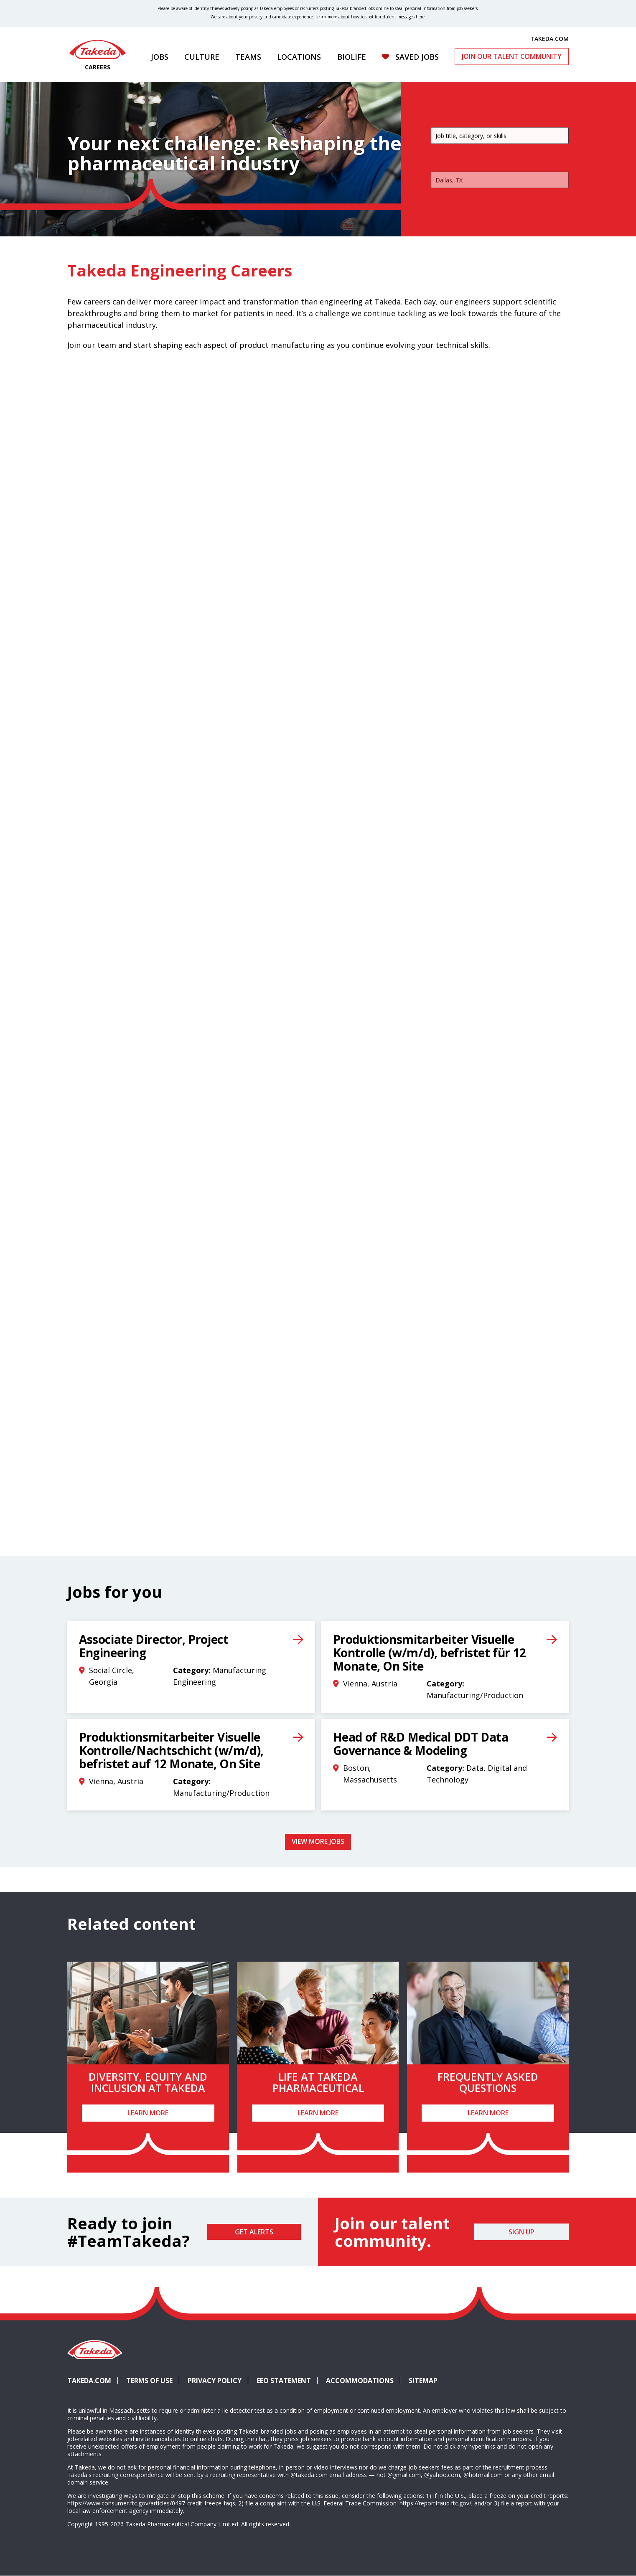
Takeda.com (89, 2380)
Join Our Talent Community (512, 56)
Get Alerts (254, 2231)
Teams (248, 57)
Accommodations (363, 2380)
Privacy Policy (215, 2380)
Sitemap (423, 2380)
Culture (201, 57)
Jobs (159, 57)
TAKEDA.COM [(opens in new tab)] (549, 38)
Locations (299, 57)
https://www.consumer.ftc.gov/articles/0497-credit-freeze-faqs (151, 2503)
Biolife (351, 57)
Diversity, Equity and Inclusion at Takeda (148, 2082)
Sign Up (521, 2231)
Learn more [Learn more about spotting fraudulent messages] (326, 17)
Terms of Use (149, 2380)
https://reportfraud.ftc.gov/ (435, 2503)
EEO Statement (284, 2380)
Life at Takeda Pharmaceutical (318, 2082)
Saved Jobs (417, 57)
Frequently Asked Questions (488, 2082)
